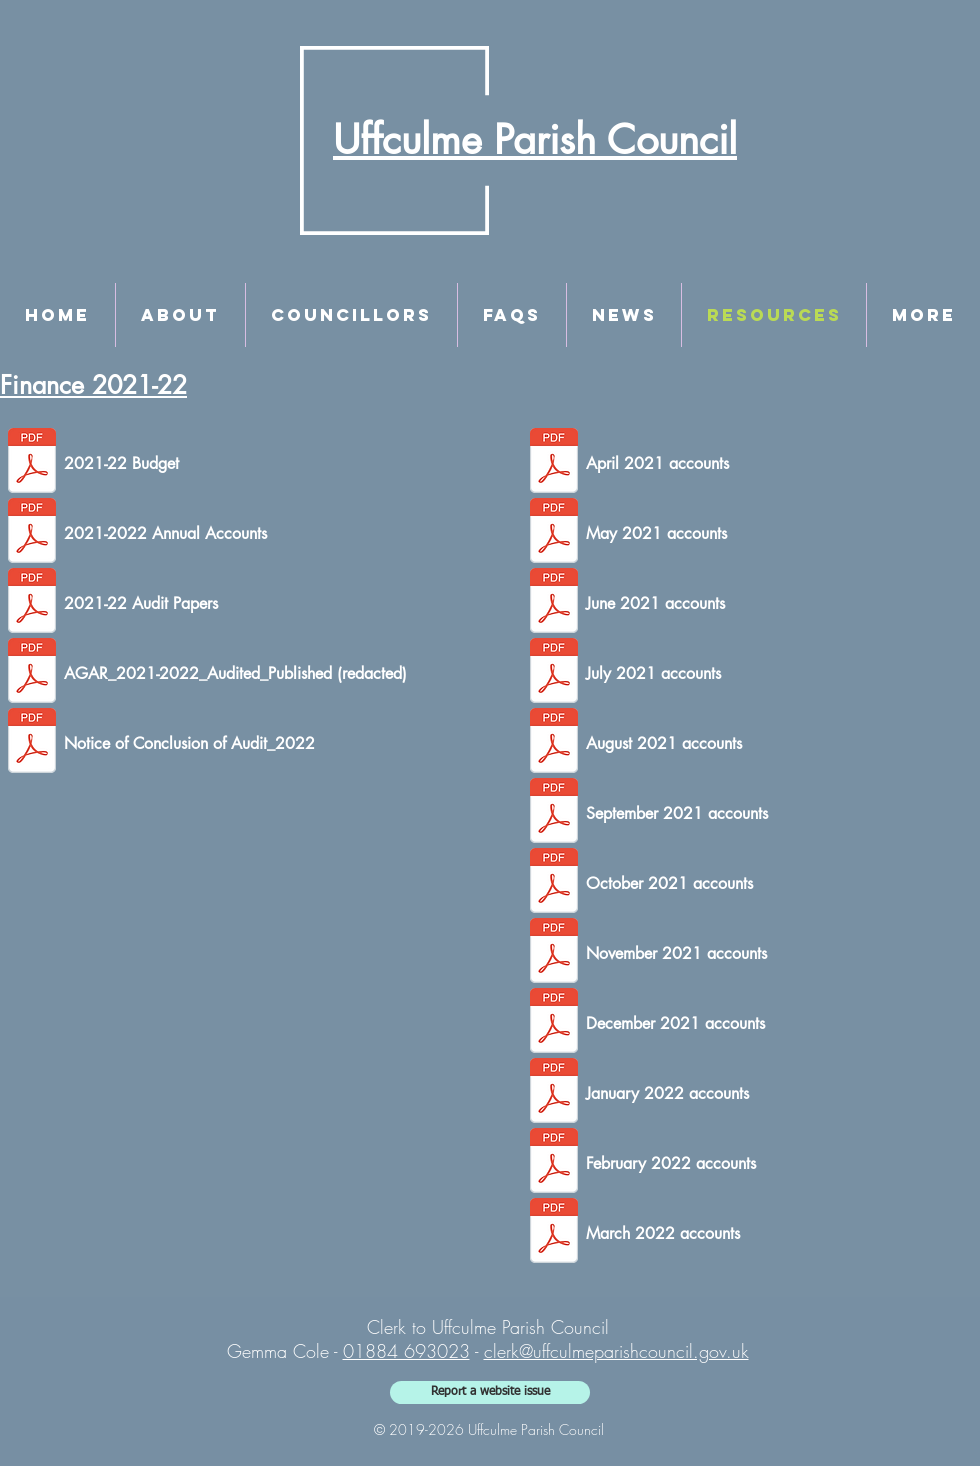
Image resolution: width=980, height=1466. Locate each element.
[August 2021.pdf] (554, 743)
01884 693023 (406, 1351)
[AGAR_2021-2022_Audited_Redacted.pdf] (32, 673)
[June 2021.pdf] (554, 603)
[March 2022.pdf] (554, 1233)
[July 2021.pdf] (554, 673)
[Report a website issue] (490, 1392)
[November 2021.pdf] (554, 953)
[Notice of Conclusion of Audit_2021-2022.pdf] (32, 743)
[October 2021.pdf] (554, 883)
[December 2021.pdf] (554, 1023)
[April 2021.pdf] (554, 463)
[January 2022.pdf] (554, 1093)
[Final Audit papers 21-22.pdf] (32, 603)
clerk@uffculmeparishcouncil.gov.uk (616, 1351)
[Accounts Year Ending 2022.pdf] (32, 533)
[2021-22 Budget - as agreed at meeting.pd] (32, 463)
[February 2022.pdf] (554, 1163)
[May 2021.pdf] (554, 533)
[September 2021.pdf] (554, 813)
